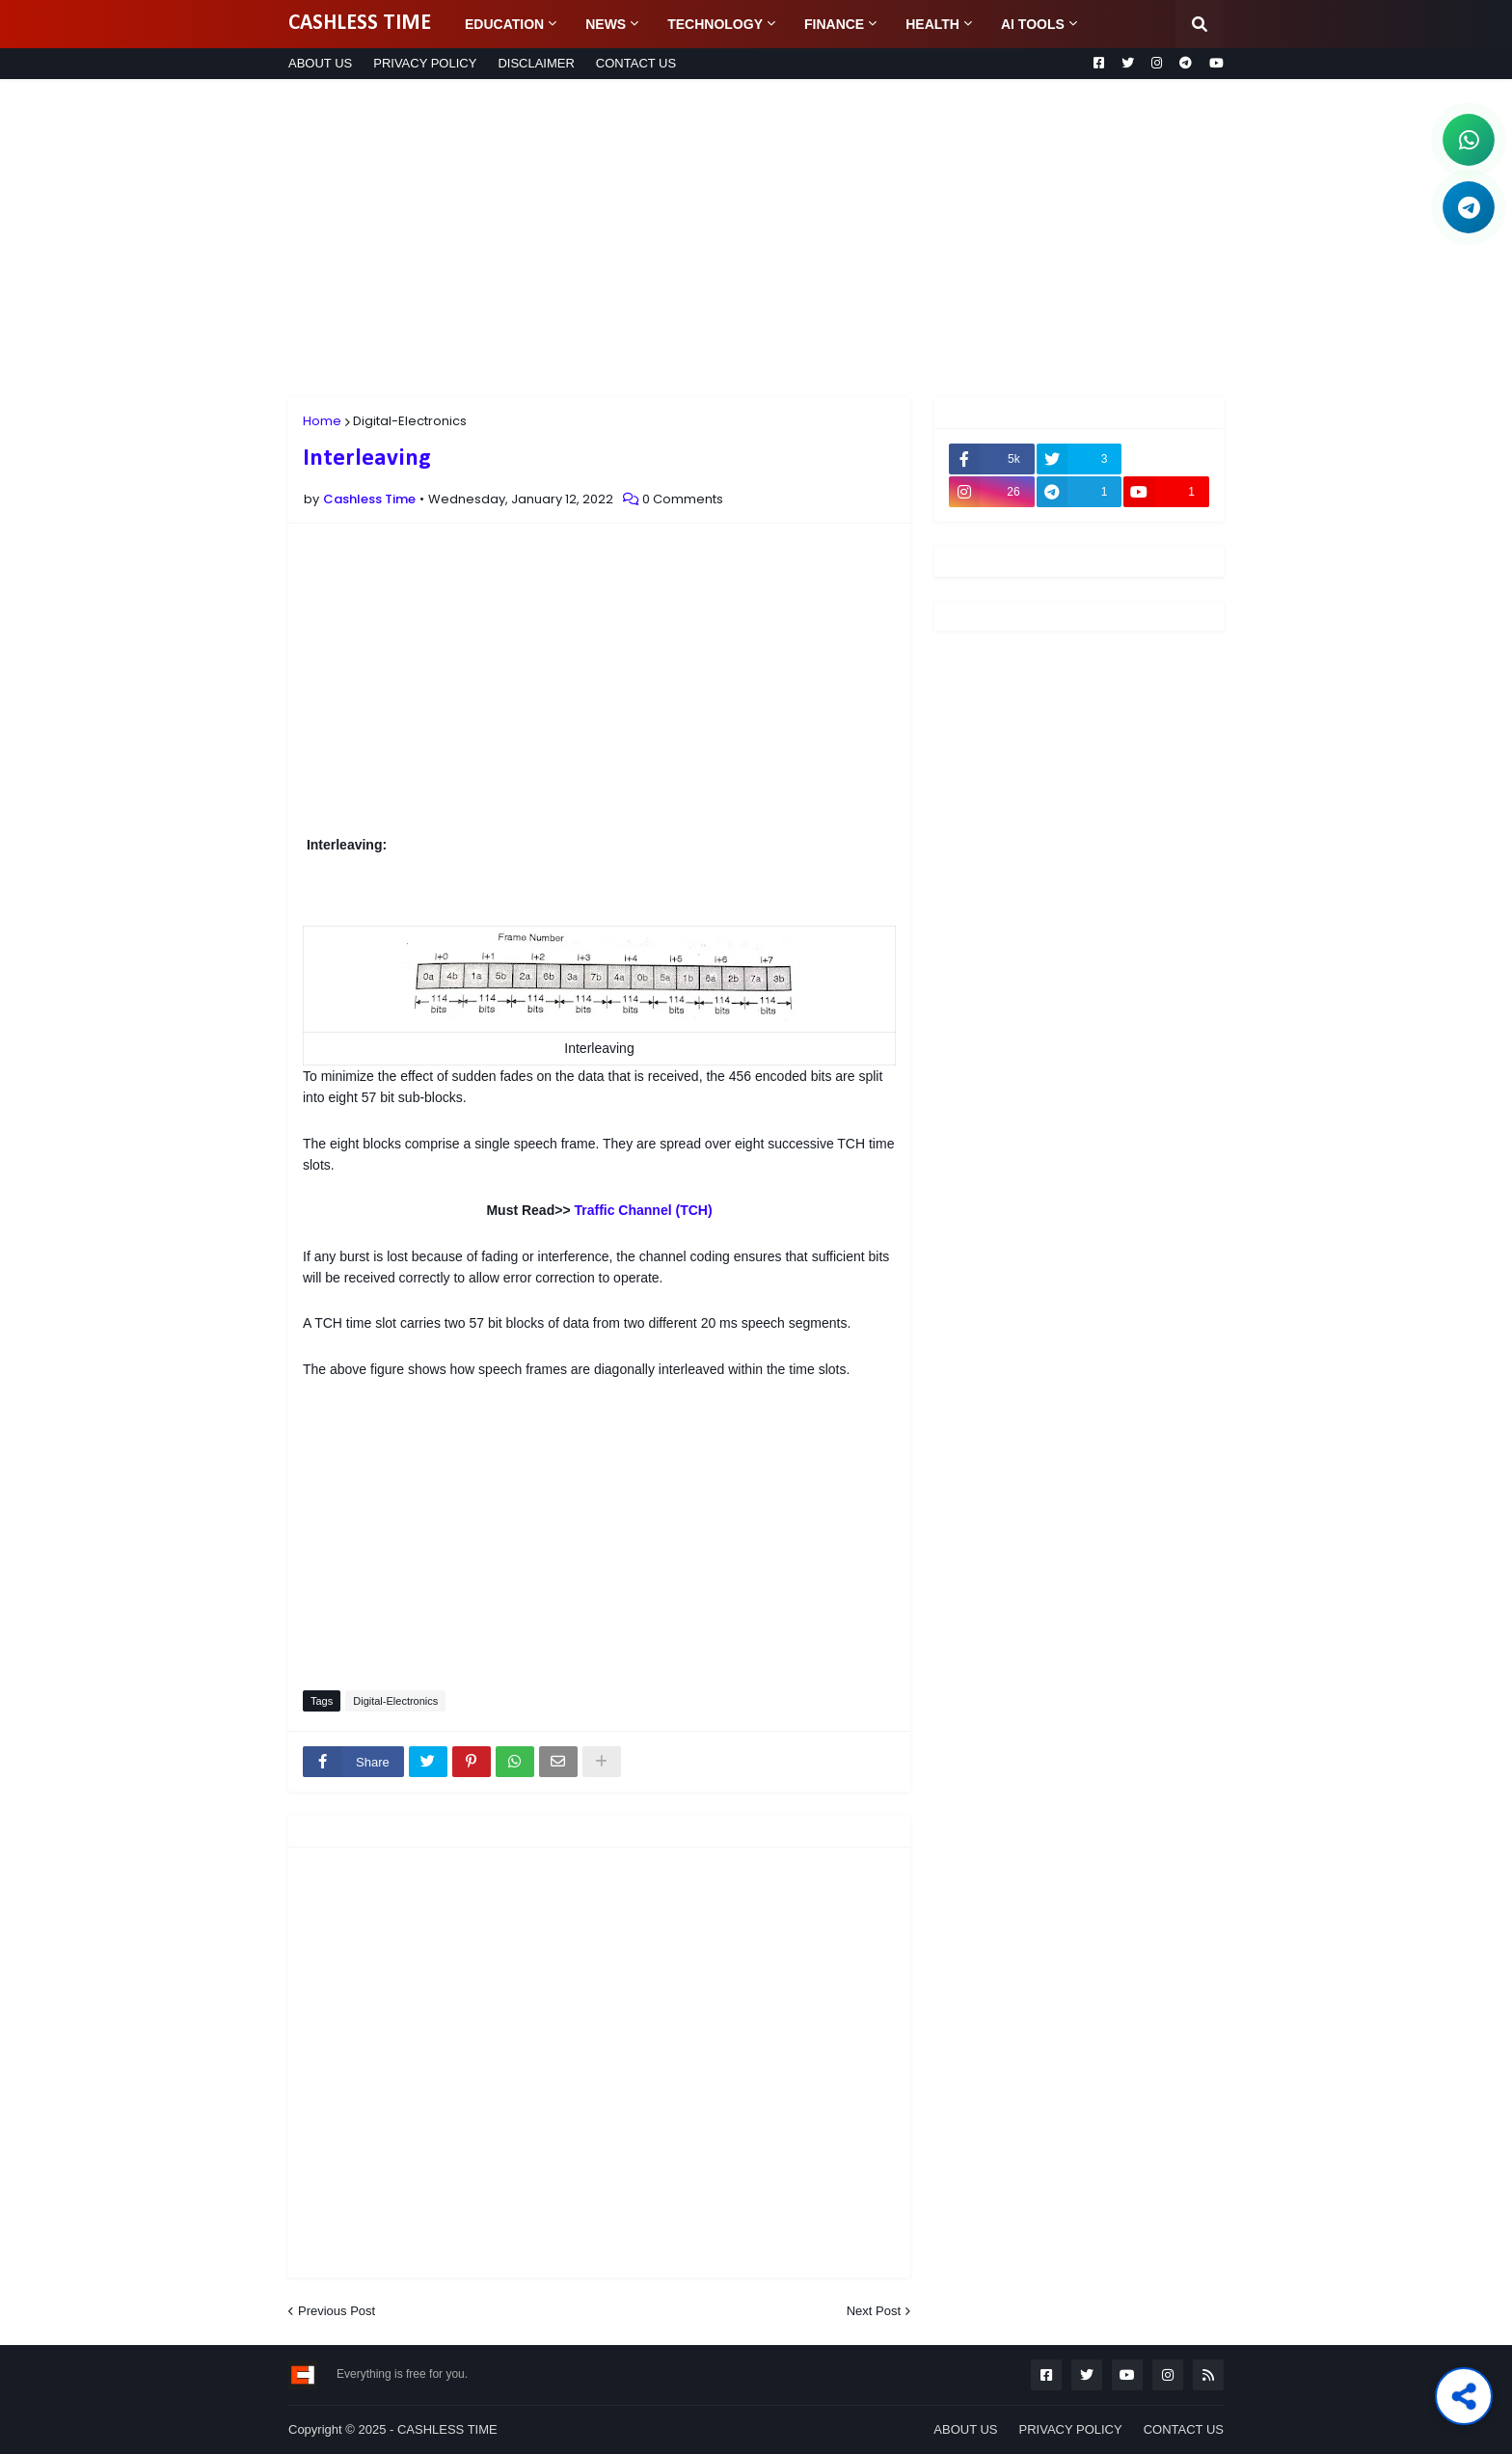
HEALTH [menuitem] (932, 24)
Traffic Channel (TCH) (643, 1210)
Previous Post (336, 2311)
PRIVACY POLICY (424, 63)
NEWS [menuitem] (605, 24)
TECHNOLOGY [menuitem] (715, 24)
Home (322, 421)
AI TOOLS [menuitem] (1033, 24)
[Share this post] (1464, 2396)
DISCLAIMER (536, 63)
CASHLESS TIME (359, 24)
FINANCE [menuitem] (834, 24)
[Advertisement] (756, 238)
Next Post (874, 2311)
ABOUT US (320, 63)
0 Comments (682, 499)
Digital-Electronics (410, 421)
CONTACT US (636, 63)
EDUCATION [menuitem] (504, 24)
